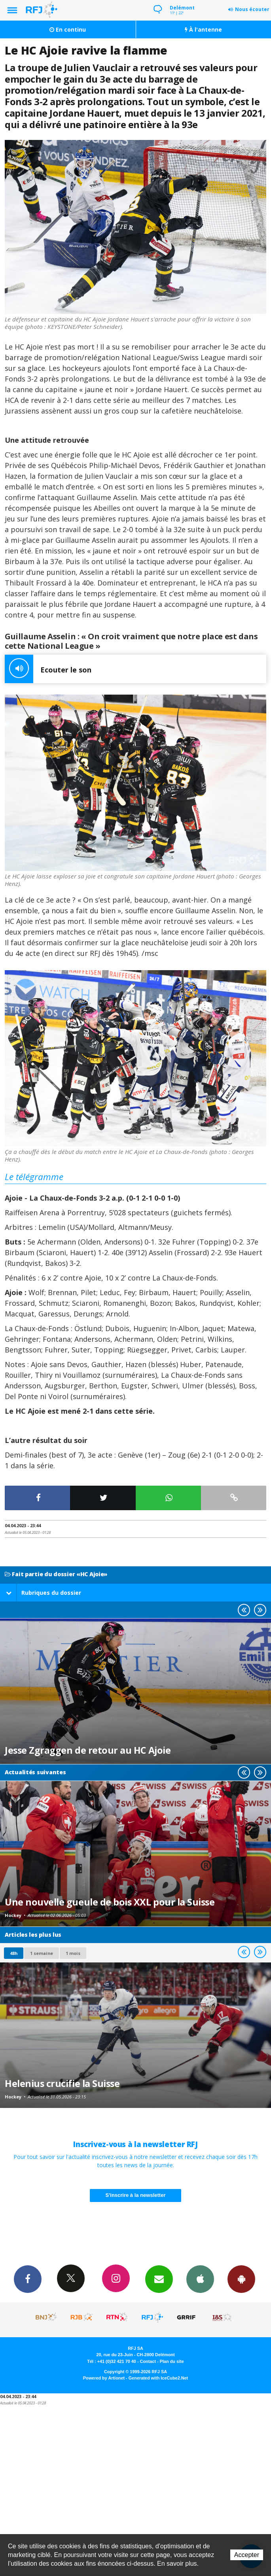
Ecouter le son (48, 669)
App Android (241, 2278)
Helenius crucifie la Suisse (62, 2083)
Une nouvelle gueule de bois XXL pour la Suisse (110, 1902)
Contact (148, 2361)
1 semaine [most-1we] (41, 1953)
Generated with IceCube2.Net (158, 2378)
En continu (67, 29)
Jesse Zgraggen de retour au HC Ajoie (88, 1750)
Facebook (28, 2278)
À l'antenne (203, 29)
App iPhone (200, 2278)
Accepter (246, 2554)
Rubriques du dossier (43, 1593)
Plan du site (172, 2361)
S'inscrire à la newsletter (136, 2195)
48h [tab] (13, 1953)
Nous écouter (252, 9)
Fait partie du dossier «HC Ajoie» (56, 1574)
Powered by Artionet (104, 2378)
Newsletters (159, 2278)
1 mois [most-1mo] (73, 1953)
